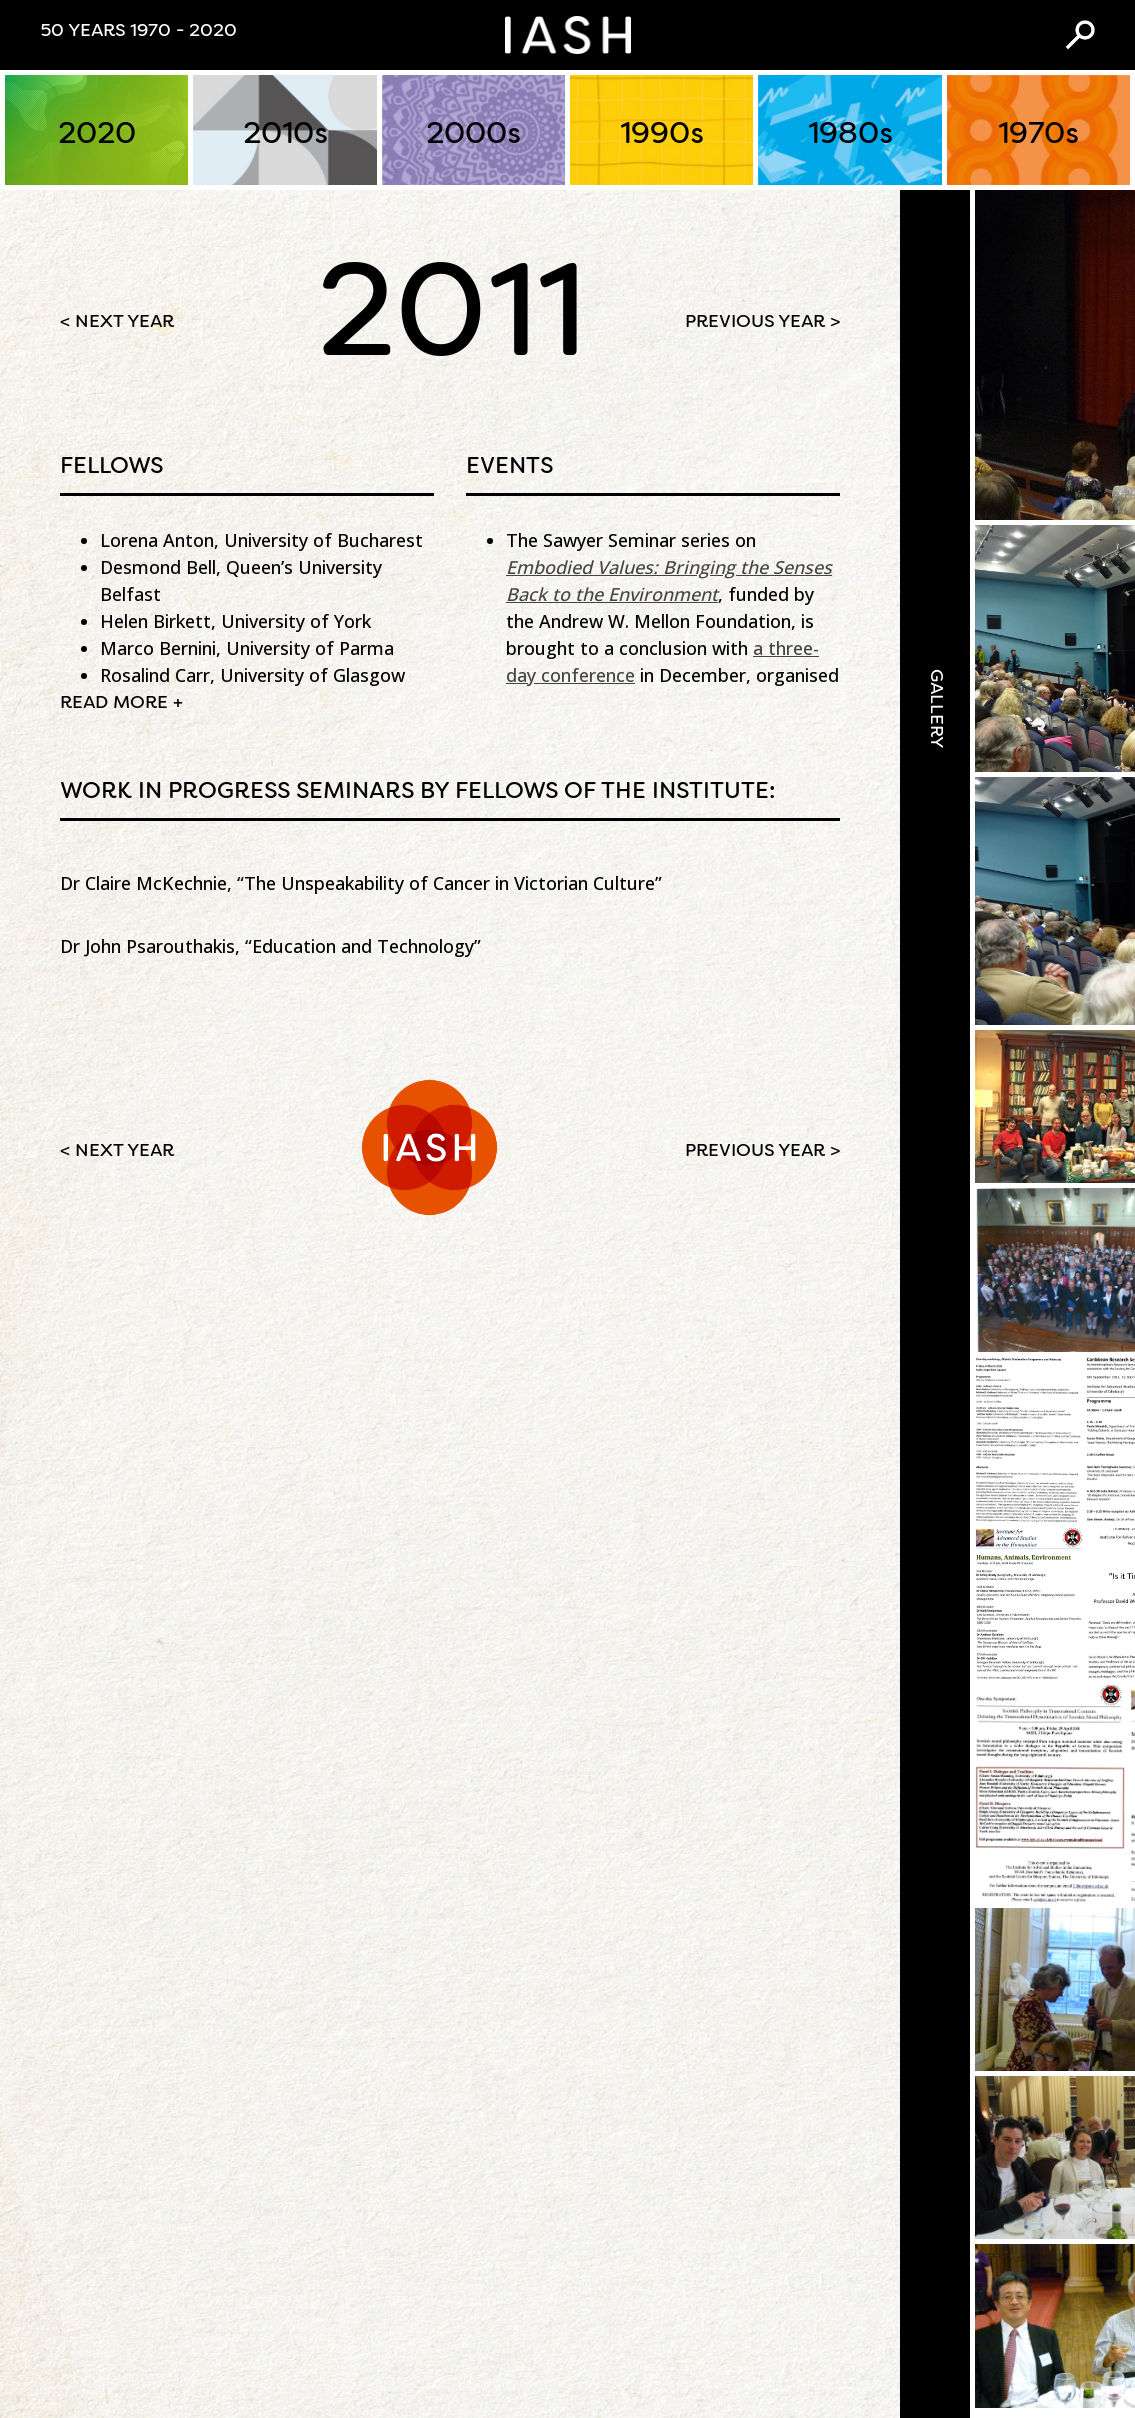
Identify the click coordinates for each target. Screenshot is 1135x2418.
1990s (661, 135)
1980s (850, 135)
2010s (285, 135)
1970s (1038, 135)
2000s (473, 135)
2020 (97, 135)
